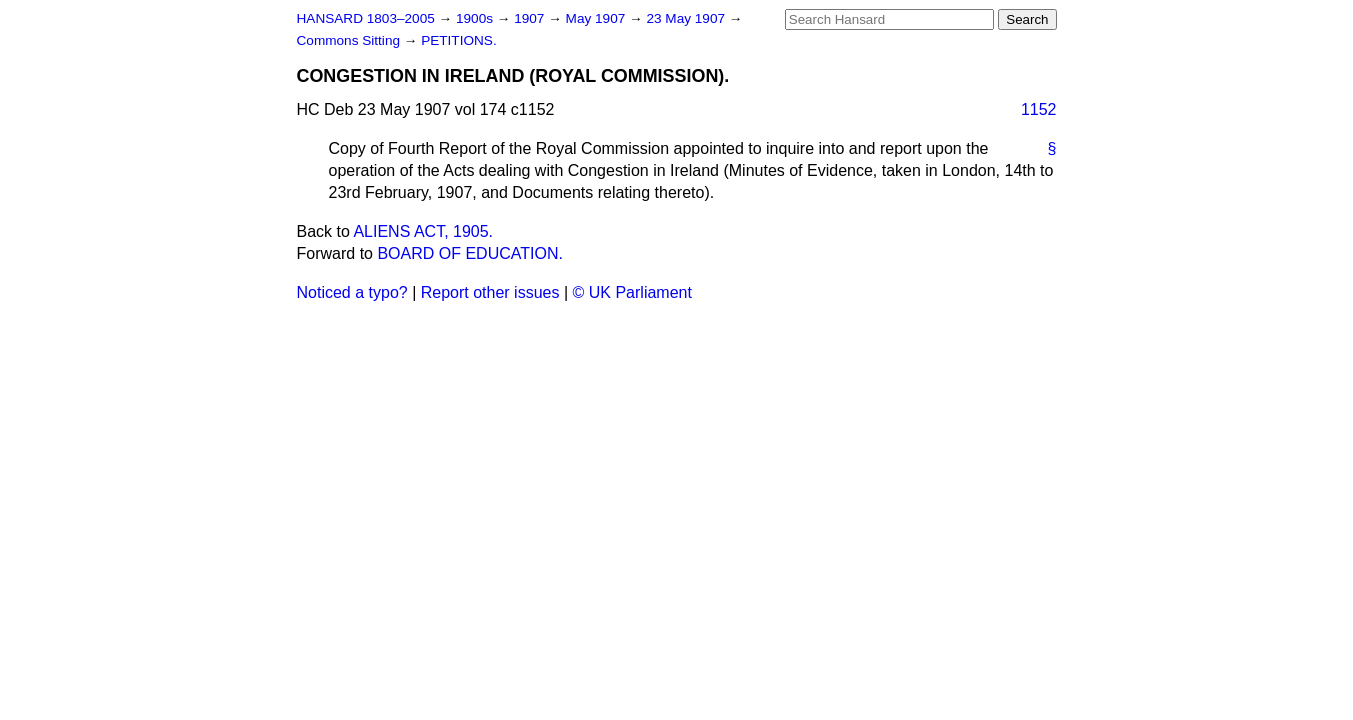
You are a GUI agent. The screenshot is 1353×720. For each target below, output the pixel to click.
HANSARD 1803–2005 (366, 18)
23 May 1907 (687, 18)
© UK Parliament (632, 292)
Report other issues (490, 292)
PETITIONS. (459, 40)
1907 (531, 18)
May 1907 (597, 18)
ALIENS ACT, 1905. (423, 231)
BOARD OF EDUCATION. (470, 253)
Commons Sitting (350, 40)
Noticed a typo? (352, 292)
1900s (476, 18)
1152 (1039, 109)
